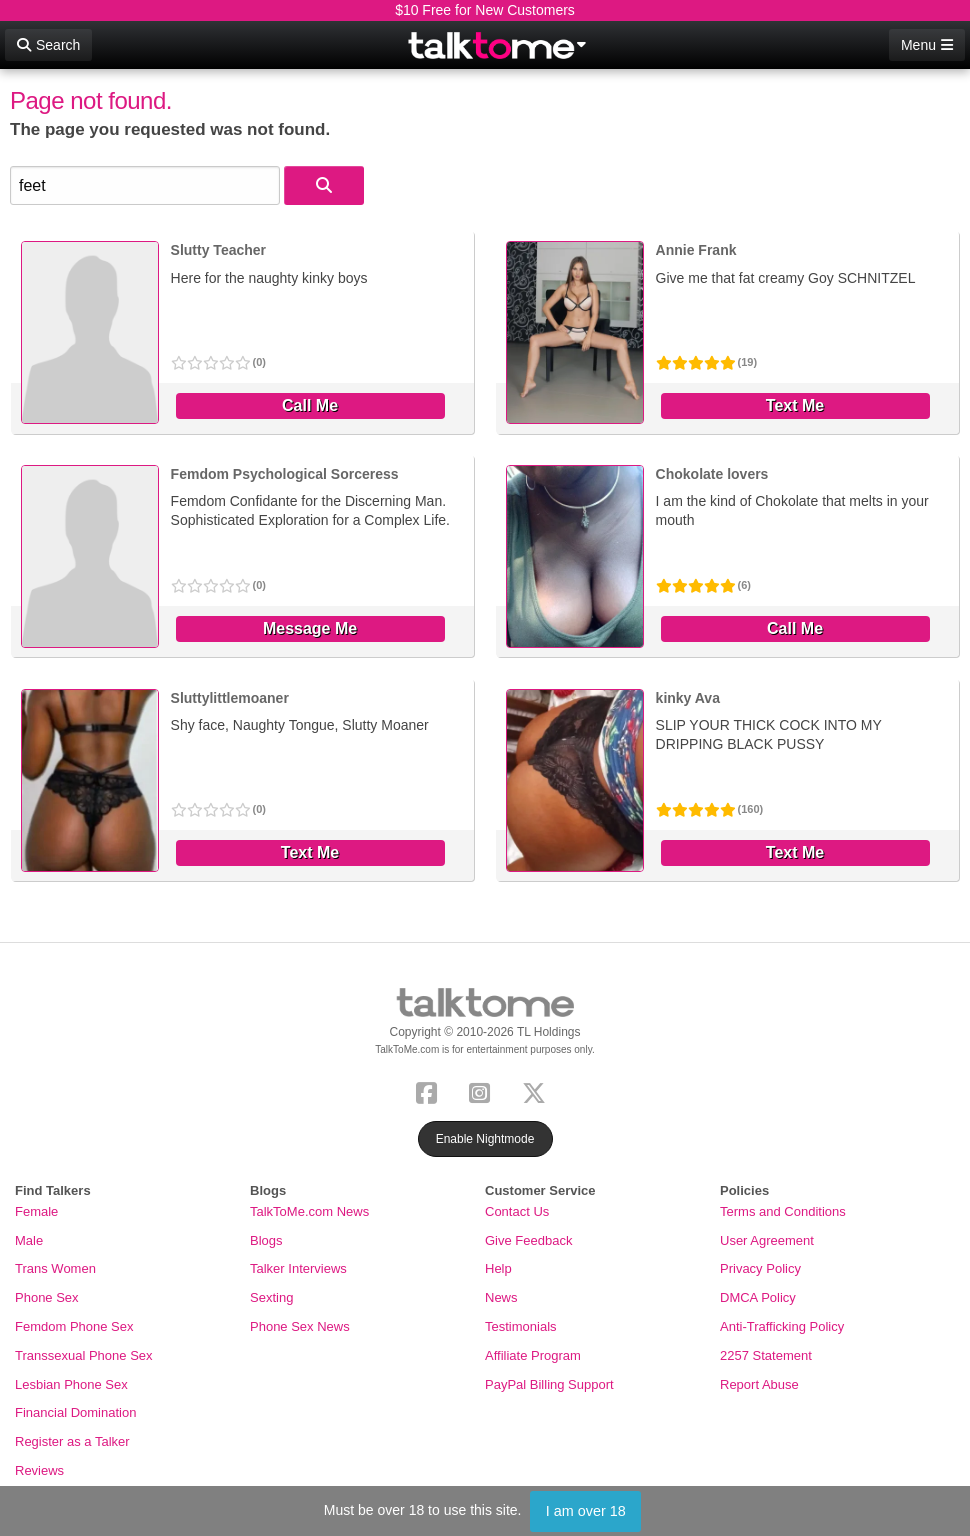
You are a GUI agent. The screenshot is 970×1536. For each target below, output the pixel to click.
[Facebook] (430, 1090)
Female (36, 1211)
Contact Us (517, 1211)
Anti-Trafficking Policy (782, 1326)
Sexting (271, 1297)
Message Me (310, 628)
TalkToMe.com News (309, 1211)
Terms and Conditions (783, 1211)
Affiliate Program (533, 1355)
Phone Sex (47, 1297)
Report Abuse (759, 1384)
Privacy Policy (760, 1268)
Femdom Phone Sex (74, 1326)
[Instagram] (483, 1090)
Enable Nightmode (485, 1139)
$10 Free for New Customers (485, 10)
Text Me (795, 405)
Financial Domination (75, 1412)
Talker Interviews (298, 1268)
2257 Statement (766, 1355)
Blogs (266, 1240)
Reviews (39, 1470)
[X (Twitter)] (538, 1090)
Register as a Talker (72, 1441)
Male (29, 1240)
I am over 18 (586, 1511)
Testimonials (521, 1326)
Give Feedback (528, 1240)
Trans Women (55, 1268)
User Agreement (767, 1240)
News (501, 1297)
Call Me (310, 405)
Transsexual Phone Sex (84, 1355)
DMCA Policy (758, 1297)
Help (498, 1268)
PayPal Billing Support (549, 1384)
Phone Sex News (300, 1326)
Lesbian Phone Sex (71, 1384)
